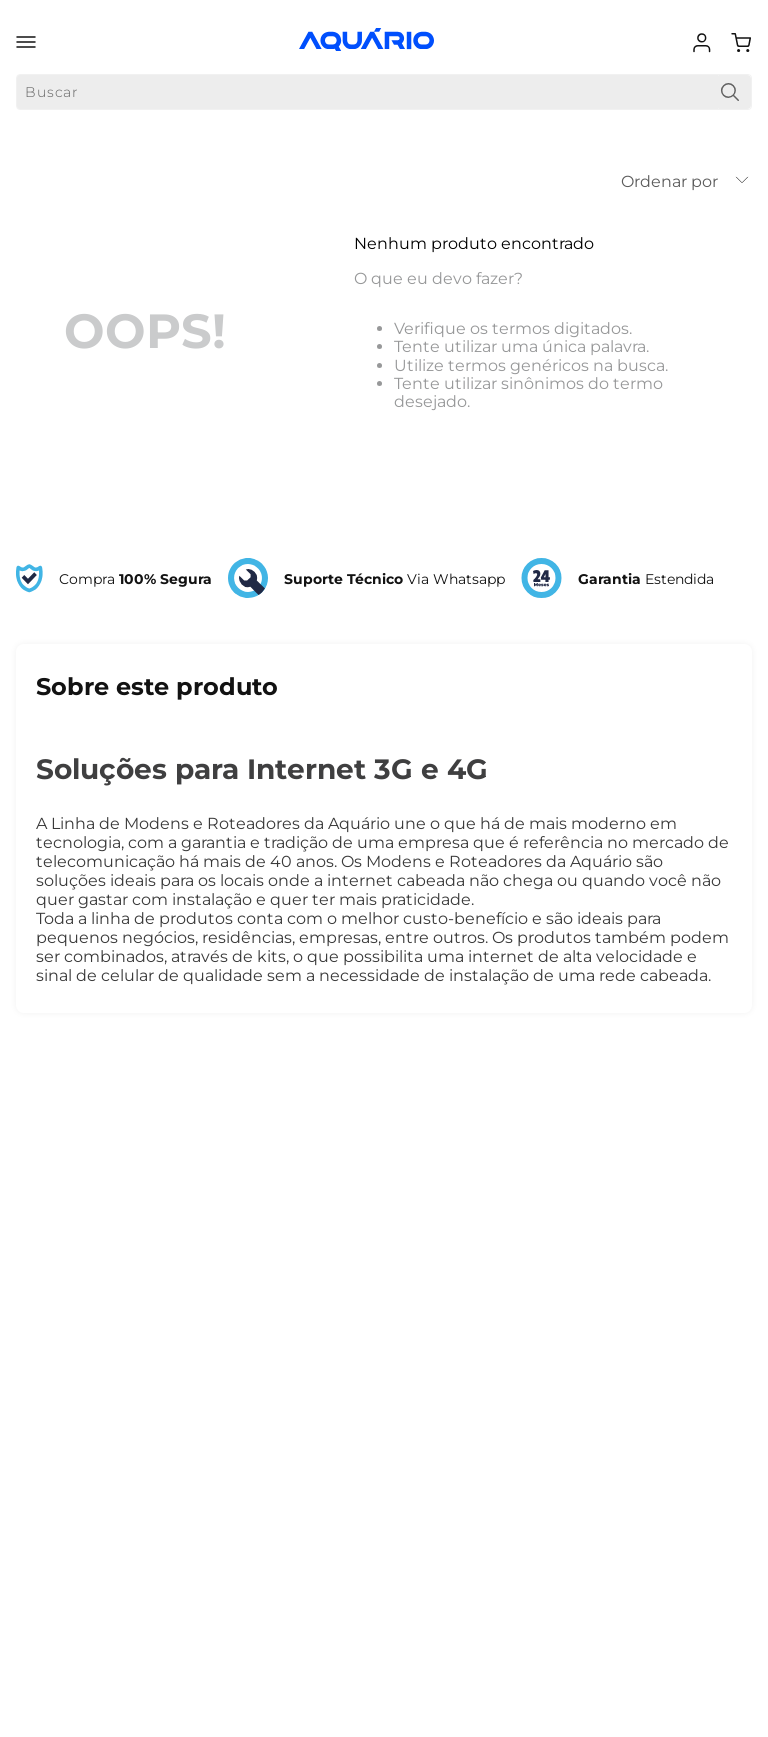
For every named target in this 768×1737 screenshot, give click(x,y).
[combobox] (384, 92)
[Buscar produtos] (730, 92)
